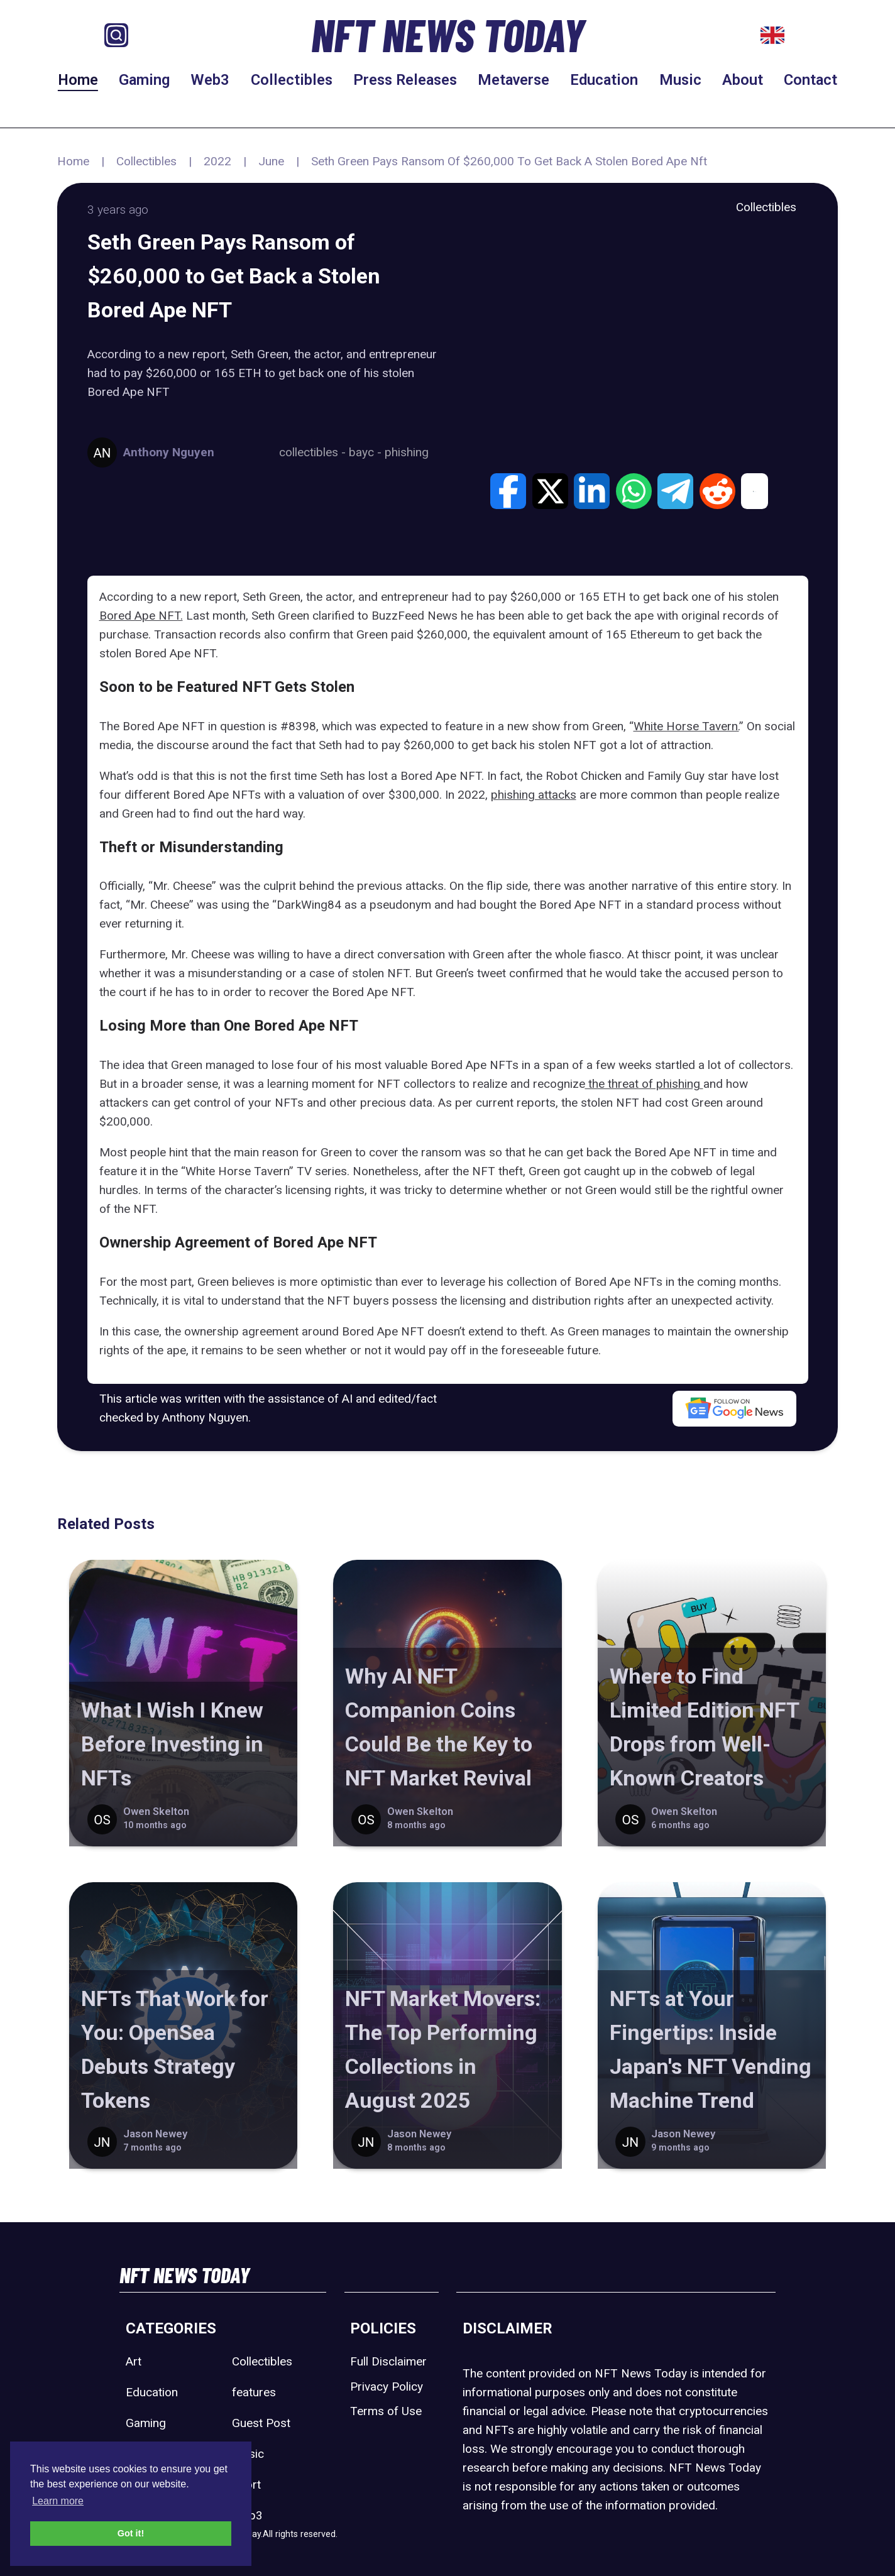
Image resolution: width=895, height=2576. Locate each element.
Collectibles (291, 80)
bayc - (367, 452)
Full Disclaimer (388, 2361)
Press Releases (405, 80)
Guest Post (261, 2423)
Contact (810, 80)
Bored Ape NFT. (141, 615)
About (742, 80)
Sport (246, 2484)
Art (133, 2361)
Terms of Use (386, 2411)
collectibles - (314, 452)
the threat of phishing (644, 1084)
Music (680, 80)
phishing (407, 452)
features (254, 2392)
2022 (217, 161)
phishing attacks (533, 794)
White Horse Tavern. (686, 726)
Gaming (144, 80)
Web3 (209, 80)
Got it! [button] (131, 2533)
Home (78, 80)
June (271, 161)
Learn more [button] (58, 2501)
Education (604, 80)
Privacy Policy (386, 2386)
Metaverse (513, 80)
